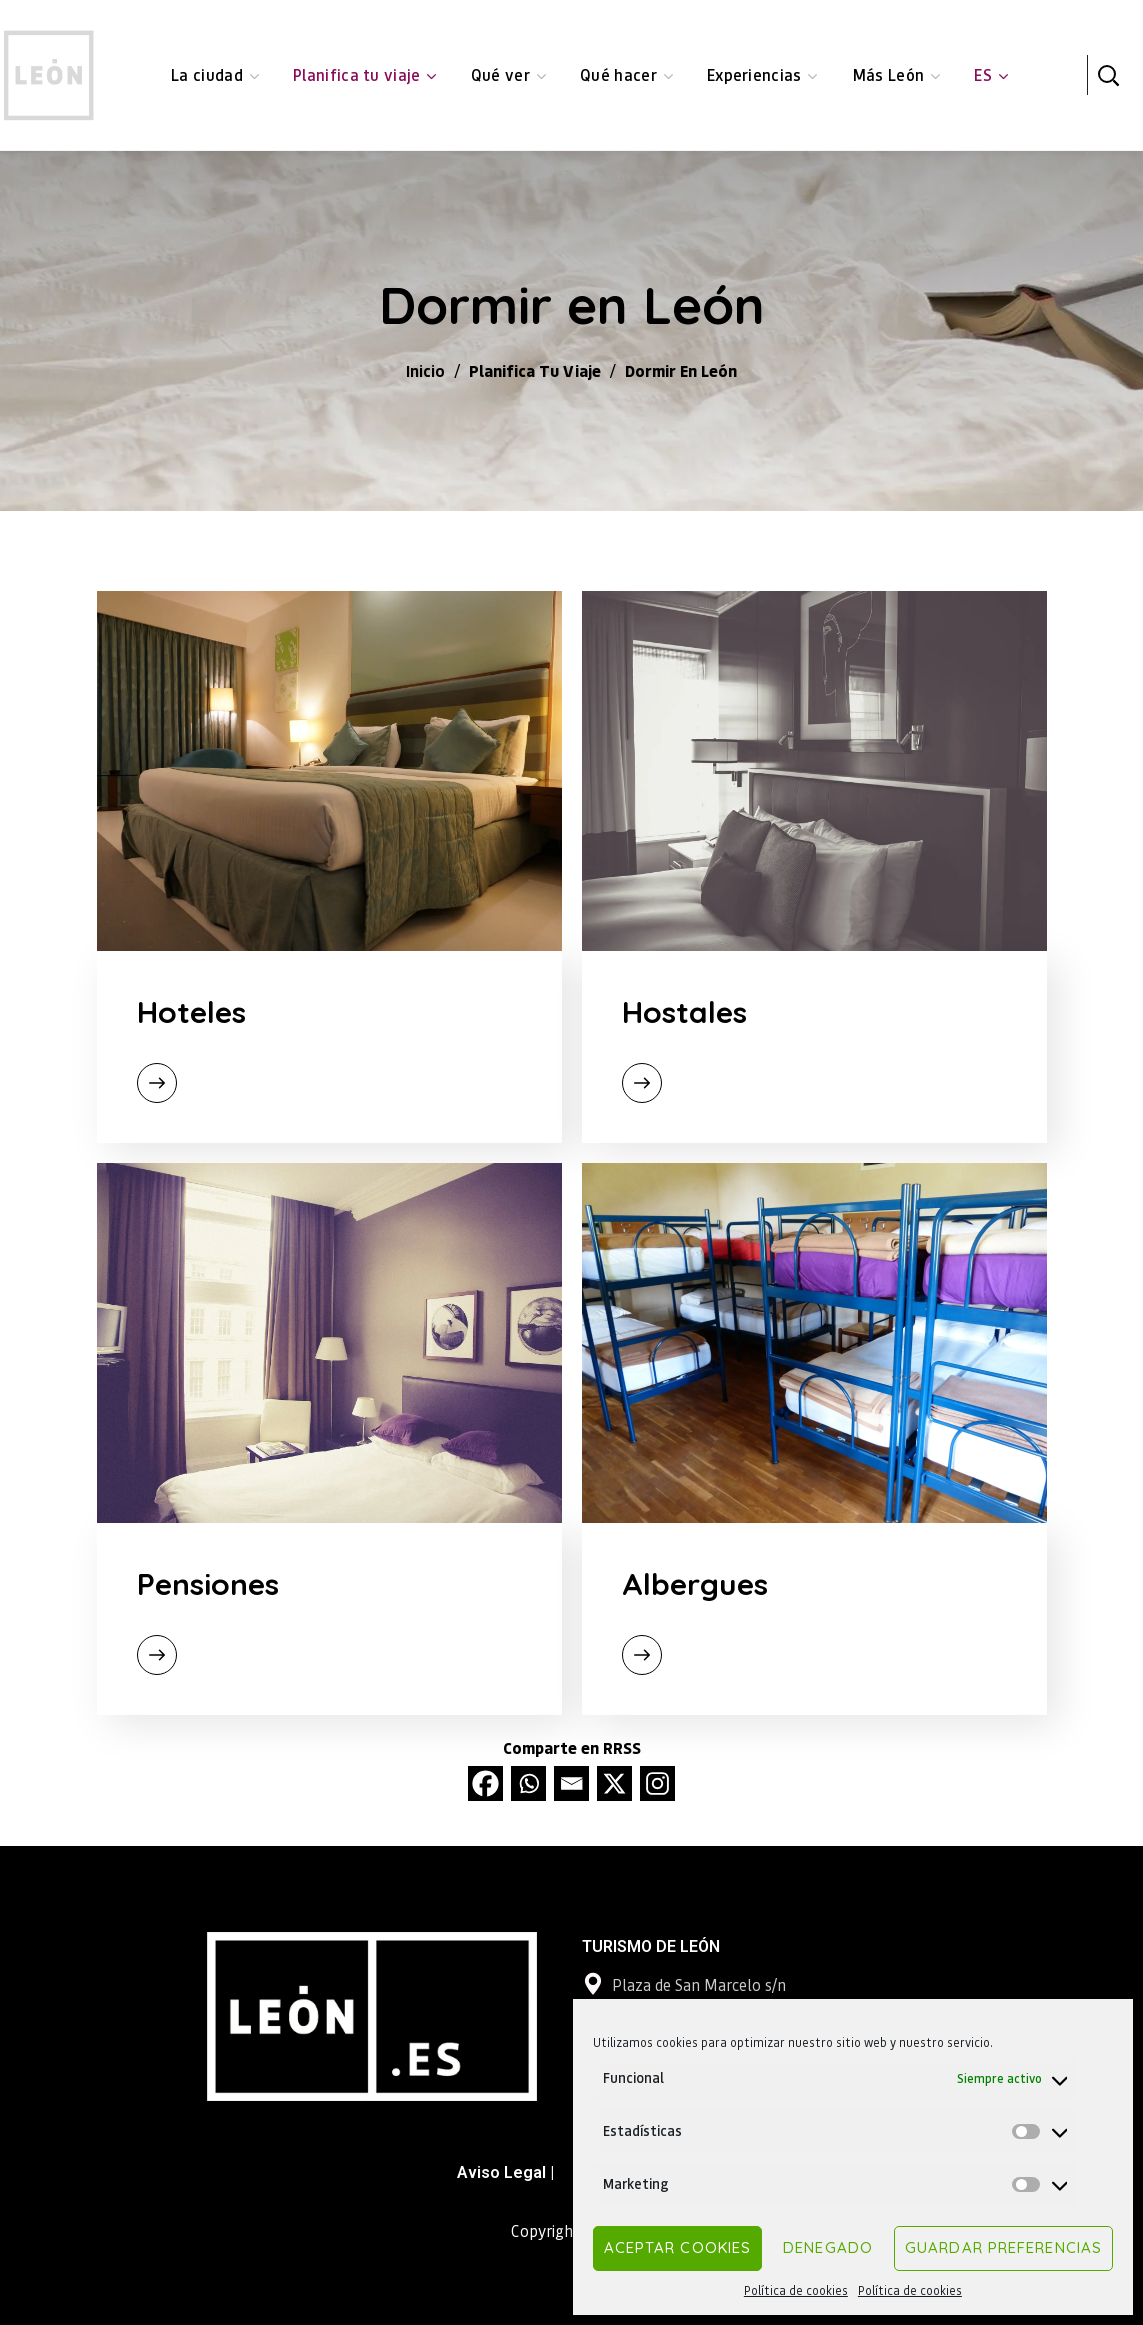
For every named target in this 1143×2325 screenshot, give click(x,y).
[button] (1108, 75)
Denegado (828, 2247)
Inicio (425, 370)
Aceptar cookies (678, 2247)
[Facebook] (485, 1783)
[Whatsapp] (528, 1783)
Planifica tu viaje (535, 370)
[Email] (571, 1783)
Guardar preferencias (1003, 2247)
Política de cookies (796, 2290)
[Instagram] (657, 1783)
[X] (614, 1783)
